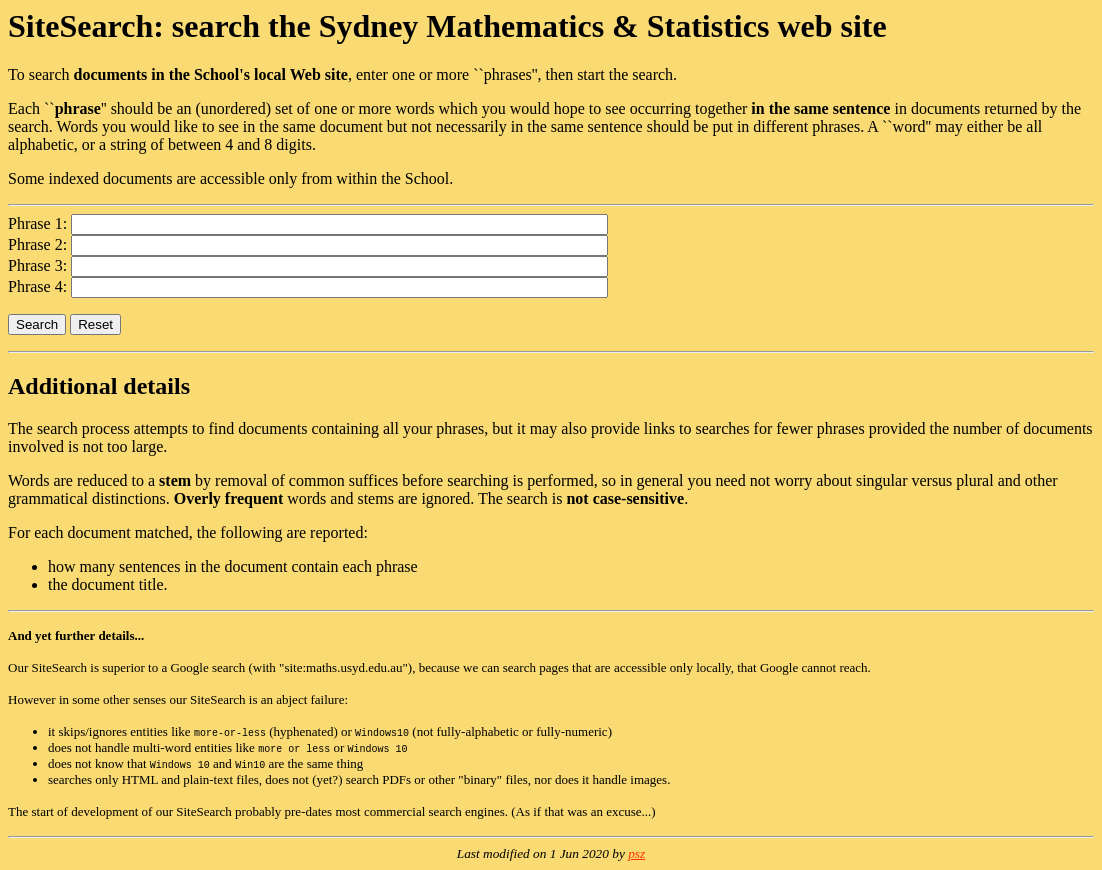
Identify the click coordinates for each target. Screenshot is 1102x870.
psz (636, 853)
